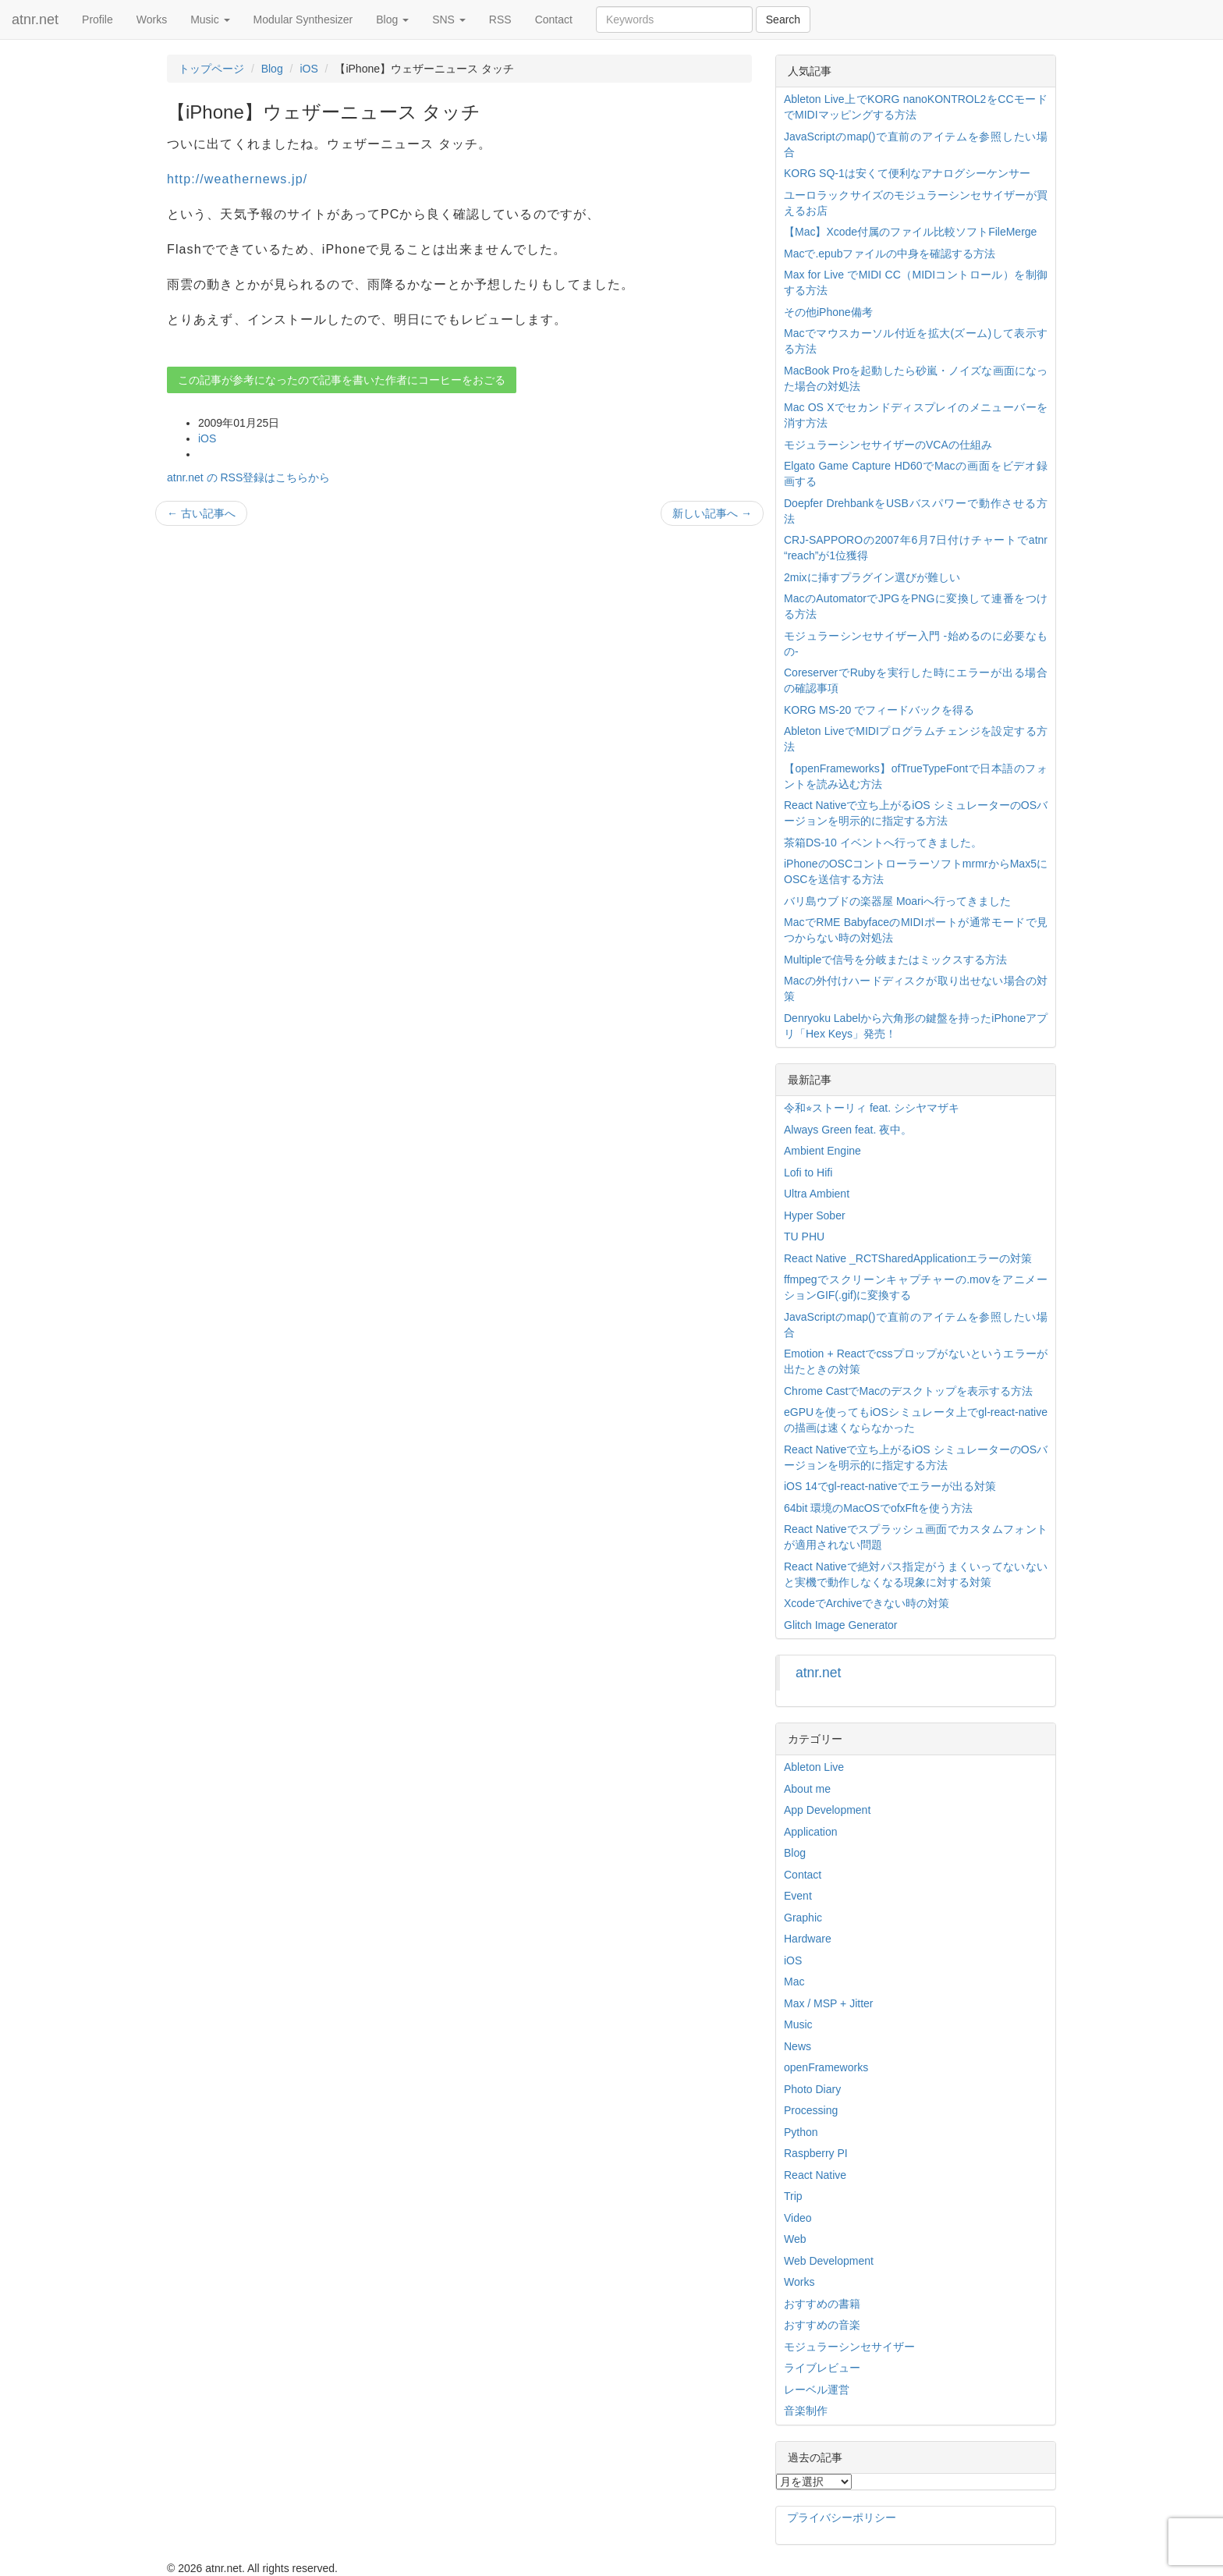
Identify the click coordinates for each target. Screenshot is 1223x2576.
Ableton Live (814, 1767)
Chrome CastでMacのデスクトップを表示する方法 (908, 1391)
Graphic (803, 1917)
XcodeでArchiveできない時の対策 (866, 1603)
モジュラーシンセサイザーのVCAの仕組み (888, 444)
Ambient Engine (822, 1150)
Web (795, 2239)
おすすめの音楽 (822, 2325)
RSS (500, 19)
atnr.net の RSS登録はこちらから (248, 477)
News (797, 2046)
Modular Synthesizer (303, 19)
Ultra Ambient (816, 1193)
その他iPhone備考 (828, 312)
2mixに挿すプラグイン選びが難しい (872, 577)
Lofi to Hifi (808, 1172)
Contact (554, 19)
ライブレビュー (822, 2367)
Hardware (807, 1938)
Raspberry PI (816, 2153)
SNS (449, 19)
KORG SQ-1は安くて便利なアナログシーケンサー (907, 173)
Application (811, 1832)
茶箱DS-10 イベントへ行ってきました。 (883, 842)
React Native (815, 2175)
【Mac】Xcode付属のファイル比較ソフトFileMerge (910, 231)
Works (151, 19)
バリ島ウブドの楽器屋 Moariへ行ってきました (897, 901)
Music (209, 19)
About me (807, 1789)
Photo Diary (812, 2089)
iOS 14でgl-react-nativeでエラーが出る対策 (890, 1486)
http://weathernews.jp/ (237, 179)
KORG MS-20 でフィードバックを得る (879, 710)
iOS (308, 68)
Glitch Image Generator (841, 1625)
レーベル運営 (816, 2389)
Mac (794, 1981)
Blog (392, 19)
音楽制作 (806, 2410)
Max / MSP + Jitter (829, 2003)
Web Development (829, 2261)
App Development (827, 1810)
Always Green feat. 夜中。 (848, 1129)
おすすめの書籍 (822, 2303)
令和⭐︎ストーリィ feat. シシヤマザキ (871, 1108)
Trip (793, 2196)
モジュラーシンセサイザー (849, 2346)
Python (801, 2132)
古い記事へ (201, 513)
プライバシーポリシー (841, 2517)
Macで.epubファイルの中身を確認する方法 (889, 253)
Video (798, 2218)
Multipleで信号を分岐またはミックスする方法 (895, 959)
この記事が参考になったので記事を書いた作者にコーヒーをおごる (341, 380)
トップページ (211, 68)
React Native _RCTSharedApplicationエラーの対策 (908, 1258)
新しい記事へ (712, 513)
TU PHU (804, 1236)
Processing (811, 2110)
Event (798, 1895)
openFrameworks (826, 2067)
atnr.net (35, 19)
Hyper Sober (814, 1215)
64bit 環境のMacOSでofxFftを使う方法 (878, 1508)
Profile (97, 19)
